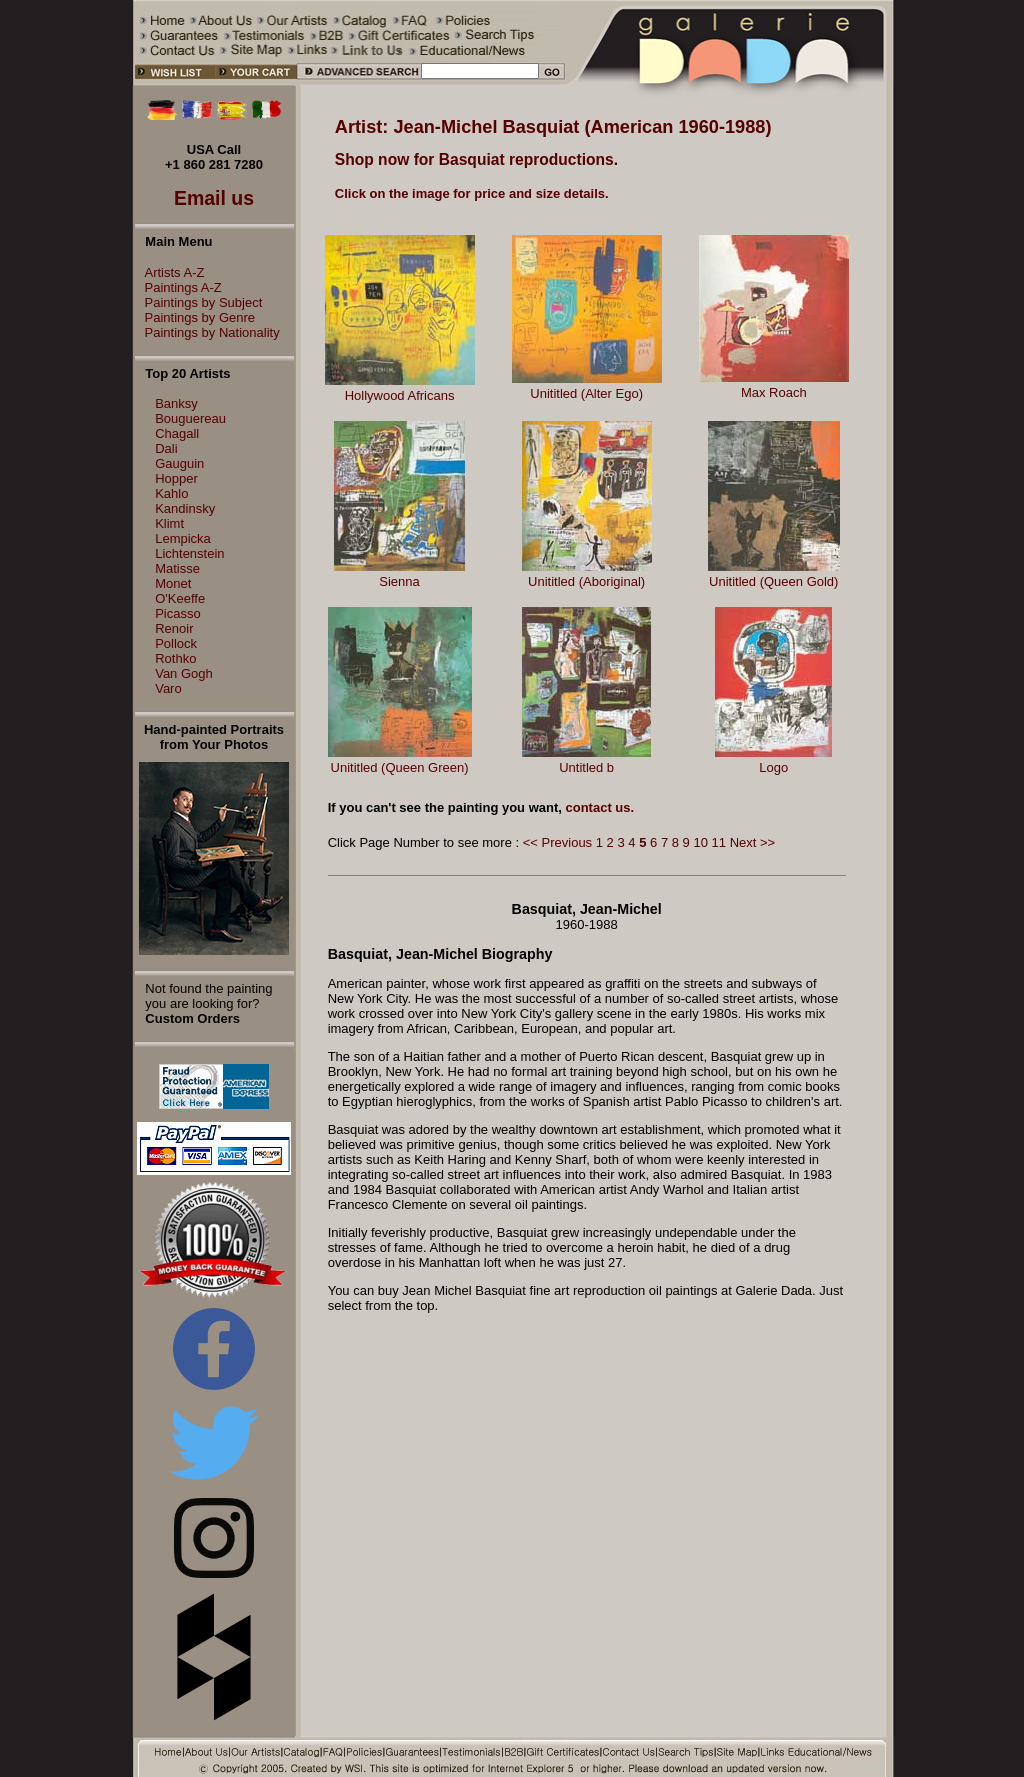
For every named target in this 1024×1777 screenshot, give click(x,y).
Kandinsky (185, 508)
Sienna (399, 581)
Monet (173, 583)
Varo (168, 688)
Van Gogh (184, 673)
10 (700, 842)
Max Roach (774, 392)
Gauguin (179, 463)
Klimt (169, 523)
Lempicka (183, 538)
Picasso (178, 613)
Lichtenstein (189, 553)
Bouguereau (190, 418)
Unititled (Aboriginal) (586, 581)
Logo (773, 767)
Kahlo (171, 493)
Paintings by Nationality (207, 332)
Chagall (177, 433)
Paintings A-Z (178, 287)
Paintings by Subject (199, 302)
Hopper (176, 478)
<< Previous (557, 842)
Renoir (174, 628)
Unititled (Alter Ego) (586, 393)
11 (719, 842)
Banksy (176, 403)
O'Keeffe (180, 598)
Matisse (177, 568)
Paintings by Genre (195, 317)
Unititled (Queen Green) (400, 767)
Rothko (175, 658)
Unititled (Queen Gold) (773, 581)
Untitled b (586, 767)
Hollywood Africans (400, 395)
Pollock (176, 643)
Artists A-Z (170, 272)
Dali (166, 448)
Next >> (753, 842)
